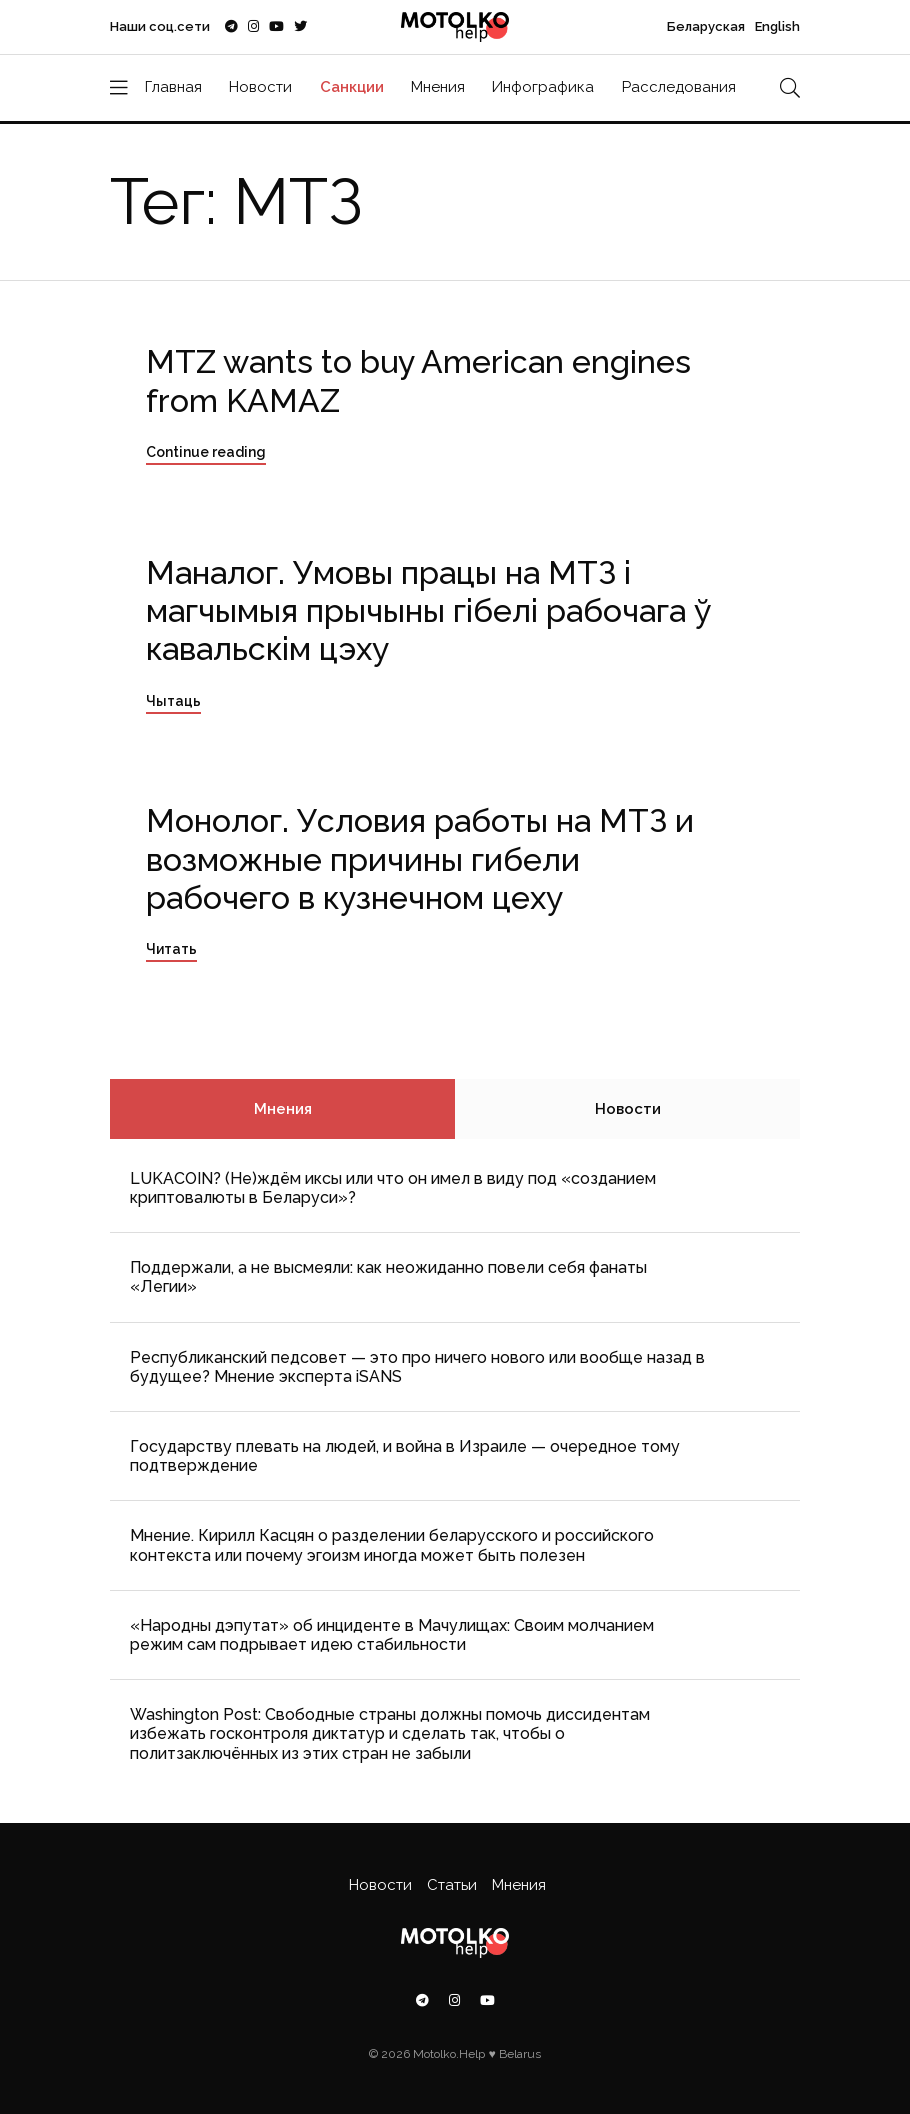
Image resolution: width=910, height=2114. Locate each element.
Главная (173, 87)
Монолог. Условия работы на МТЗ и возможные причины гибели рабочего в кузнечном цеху (420, 859)
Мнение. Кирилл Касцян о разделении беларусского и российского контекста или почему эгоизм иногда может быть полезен (392, 1545)
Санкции (352, 87)
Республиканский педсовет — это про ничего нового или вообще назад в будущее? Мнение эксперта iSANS (417, 1367)
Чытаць (173, 701)
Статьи (452, 1885)
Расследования (679, 87)
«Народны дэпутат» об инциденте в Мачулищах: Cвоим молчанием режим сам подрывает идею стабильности (392, 1635)
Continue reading (206, 452)
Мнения (438, 87)
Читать (171, 949)
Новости (260, 87)
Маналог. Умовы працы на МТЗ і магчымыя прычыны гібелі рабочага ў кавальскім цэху (429, 611)
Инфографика (543, 87)
